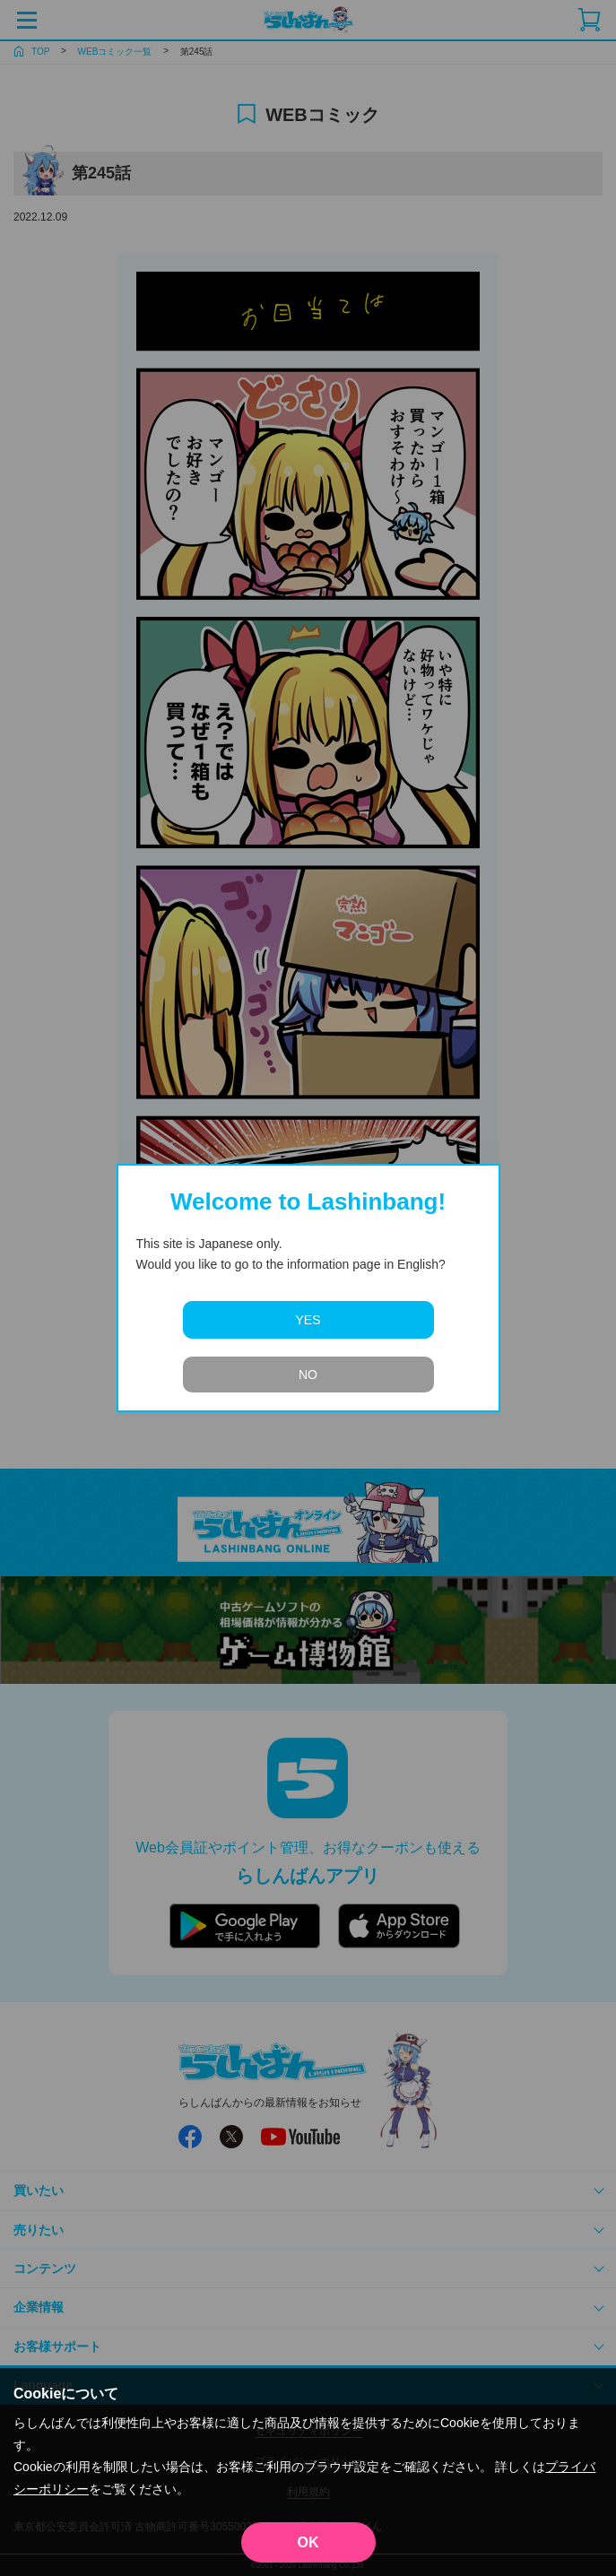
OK (308, 2542)
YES (307, 1320)
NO (308, 1374)
